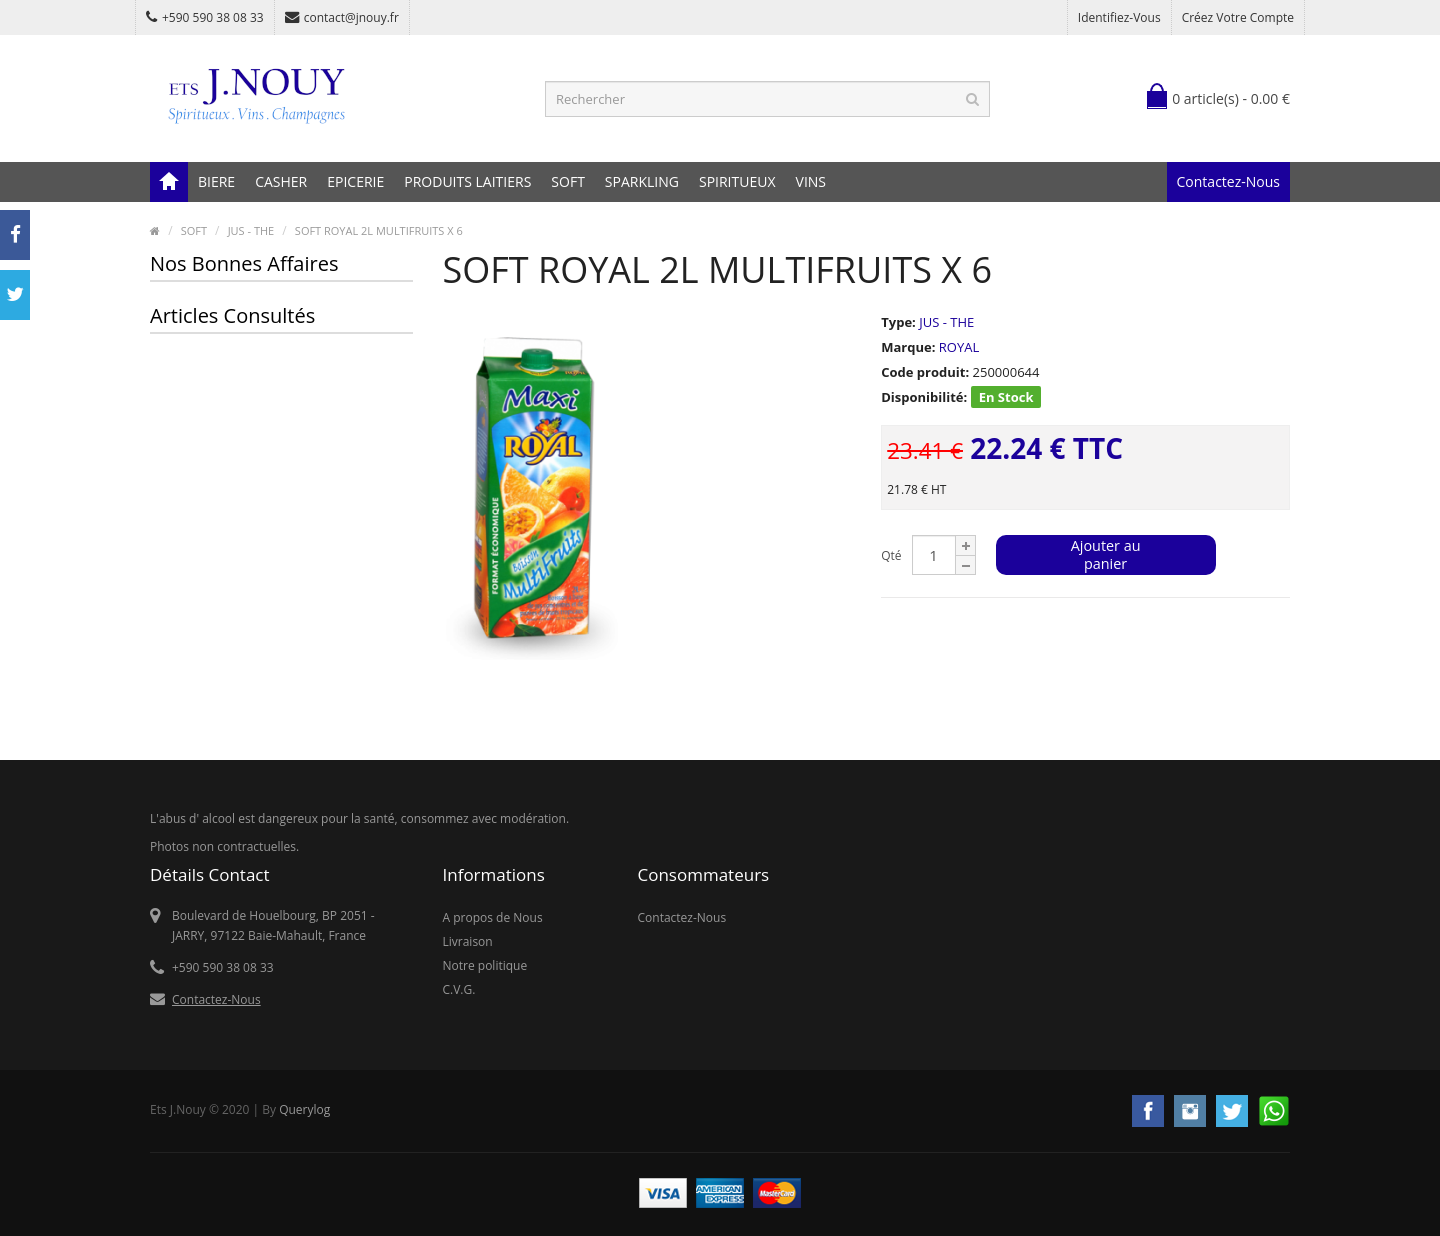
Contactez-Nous (1228, 181)
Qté (891, 555)
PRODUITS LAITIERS (467, 181)
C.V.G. (459, 989)
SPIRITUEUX (737, 181)
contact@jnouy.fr (342, 17)
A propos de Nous (493, 917)
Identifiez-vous (1119, 17)
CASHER (281, 181)
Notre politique (485, 965)
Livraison (468, 941)
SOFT (568, 181)
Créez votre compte (1238, 17)
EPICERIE (355, 181)
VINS (811, 181)
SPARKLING (642, 181)
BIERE (216, 181)
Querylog (304, 1109)
